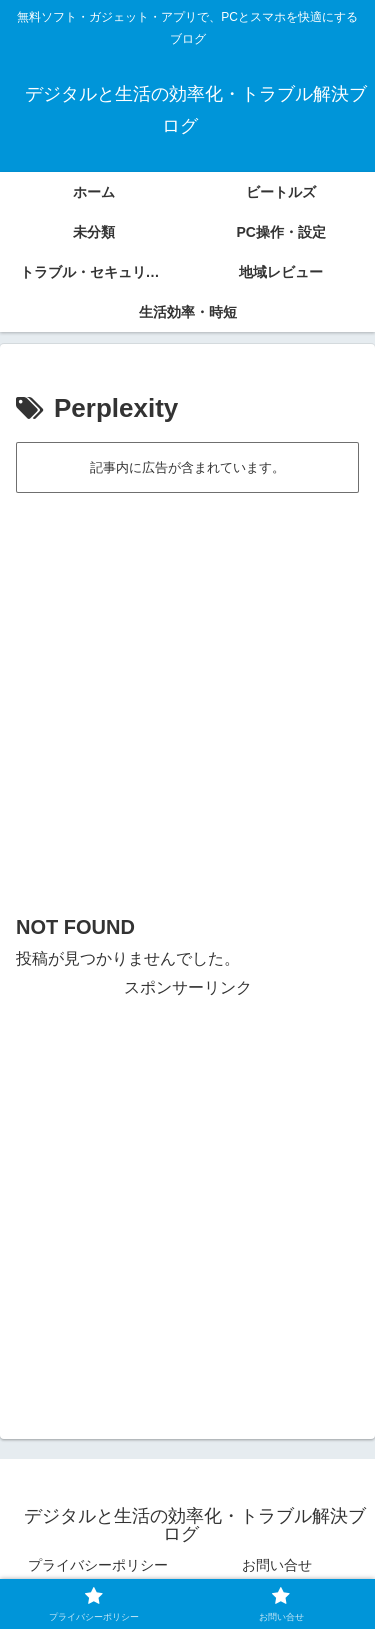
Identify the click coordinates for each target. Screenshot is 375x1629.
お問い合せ (277, 1565)
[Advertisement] (187, 693)
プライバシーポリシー (98, 1565)
